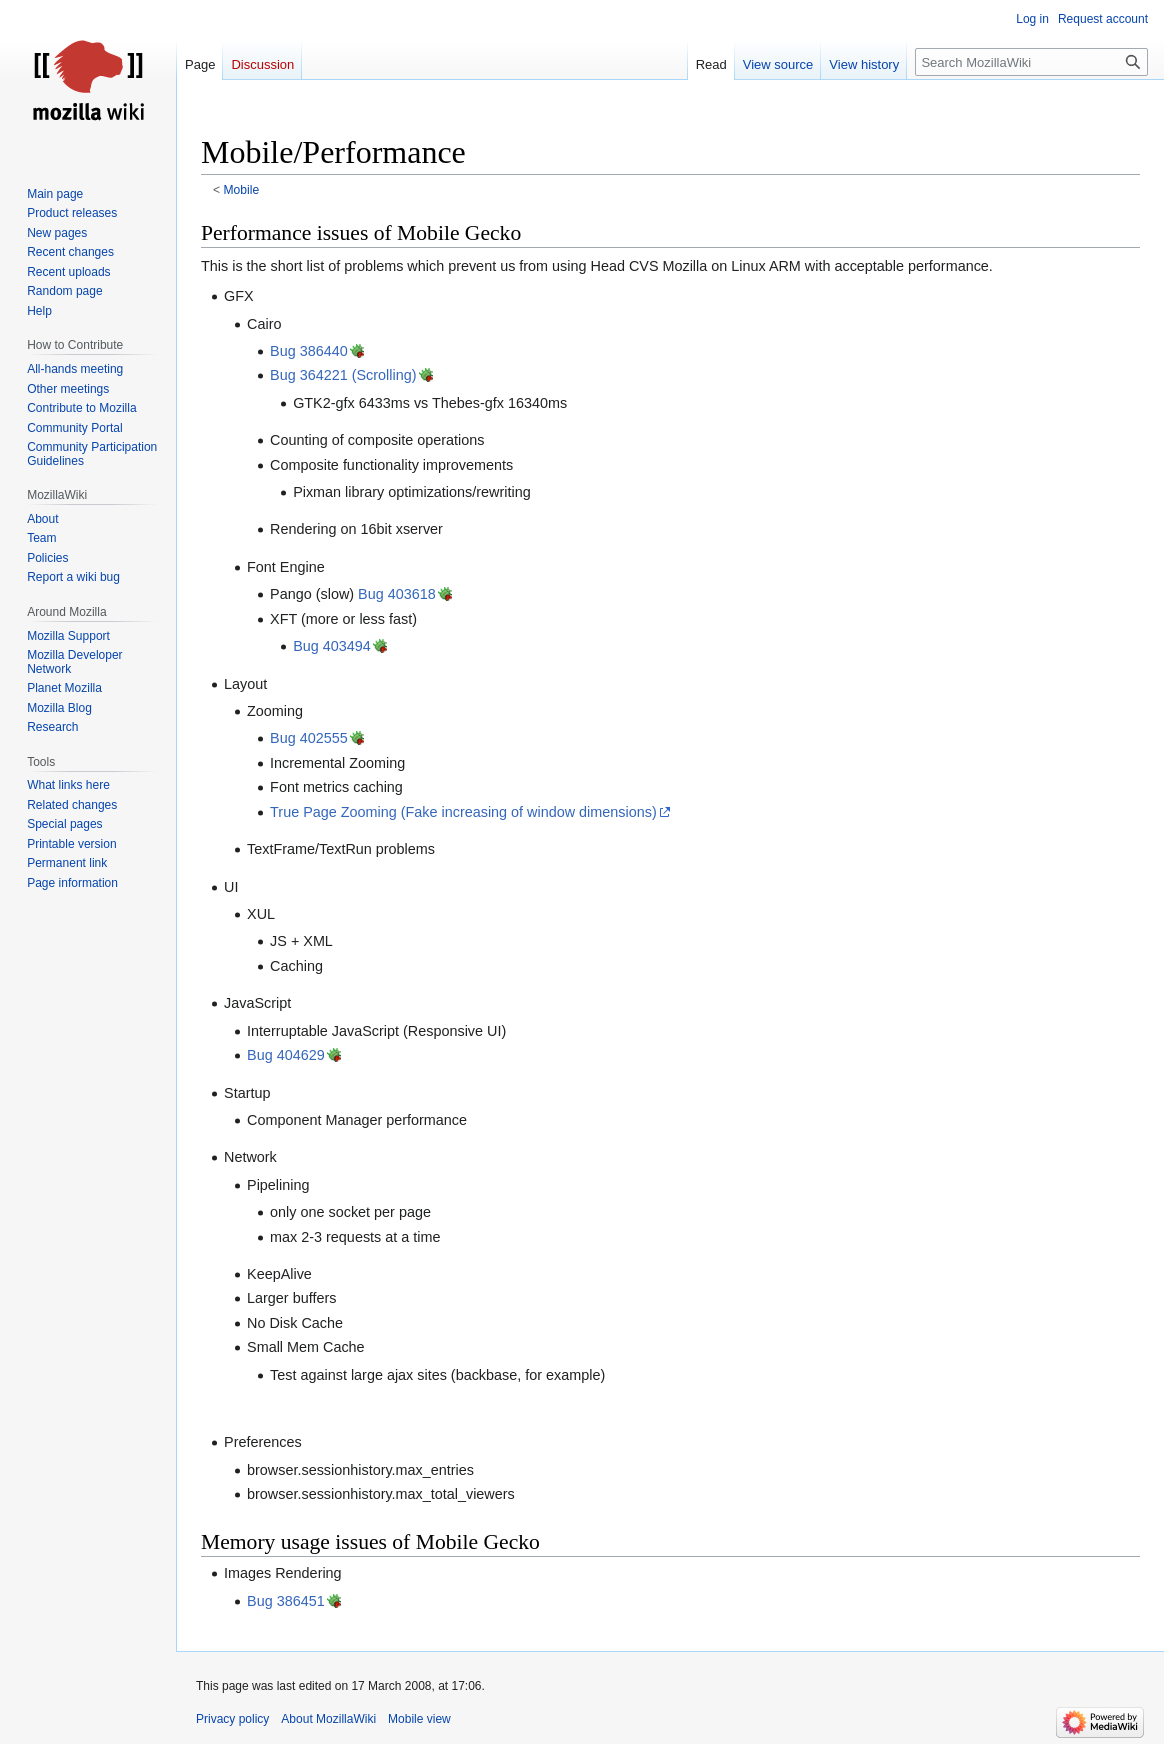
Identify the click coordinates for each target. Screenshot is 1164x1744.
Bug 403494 (332, 646)
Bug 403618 (397, 594)
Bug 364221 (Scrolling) (343, 375)
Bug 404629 (286, 1055)
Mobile (242, 190)
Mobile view (419, 1719)
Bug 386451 (286, 1601)
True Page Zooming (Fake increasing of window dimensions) (463, 812)
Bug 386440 (309, 351)
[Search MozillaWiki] (1031, 62)
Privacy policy (232, 1719)
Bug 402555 (309, 738)
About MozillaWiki (328, 1719)
